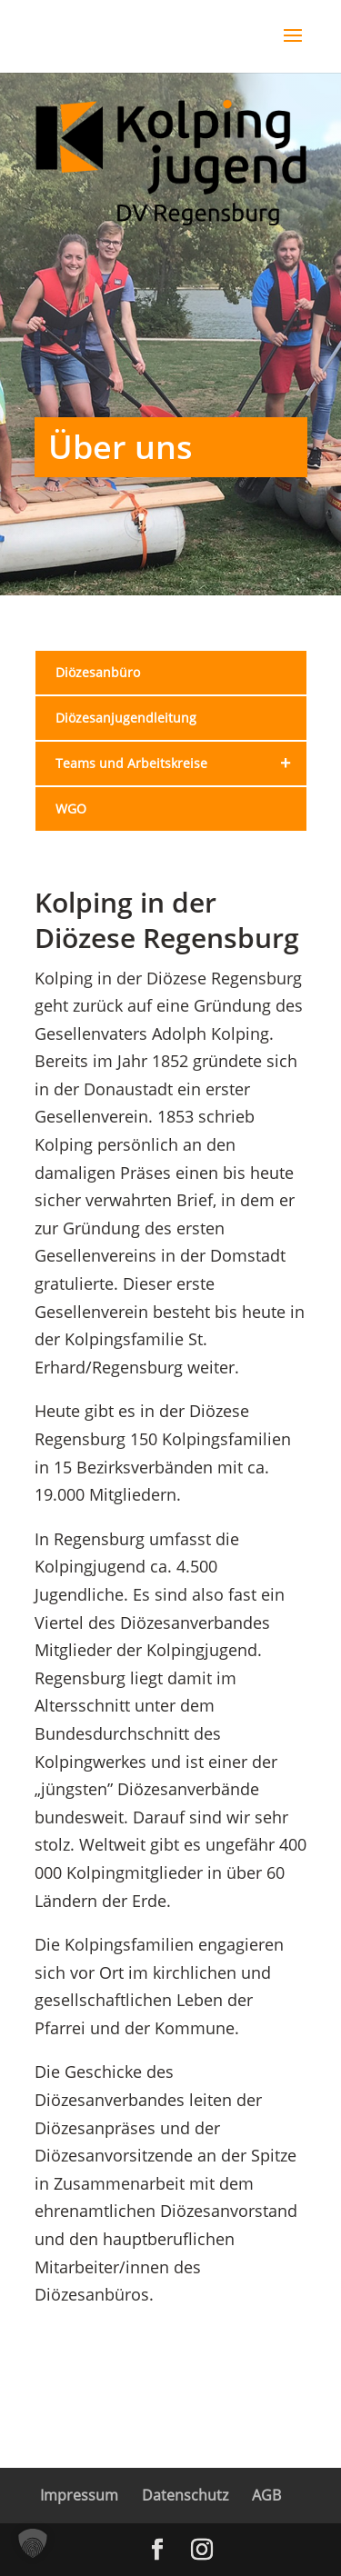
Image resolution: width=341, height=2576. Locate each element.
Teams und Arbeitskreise (180, 763)
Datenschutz (185, 2495)
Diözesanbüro (97, 672)
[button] (32, 2543)
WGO (70, 808)
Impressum (79, 2495)
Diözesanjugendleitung (125, 717)
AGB (266, 2495)
